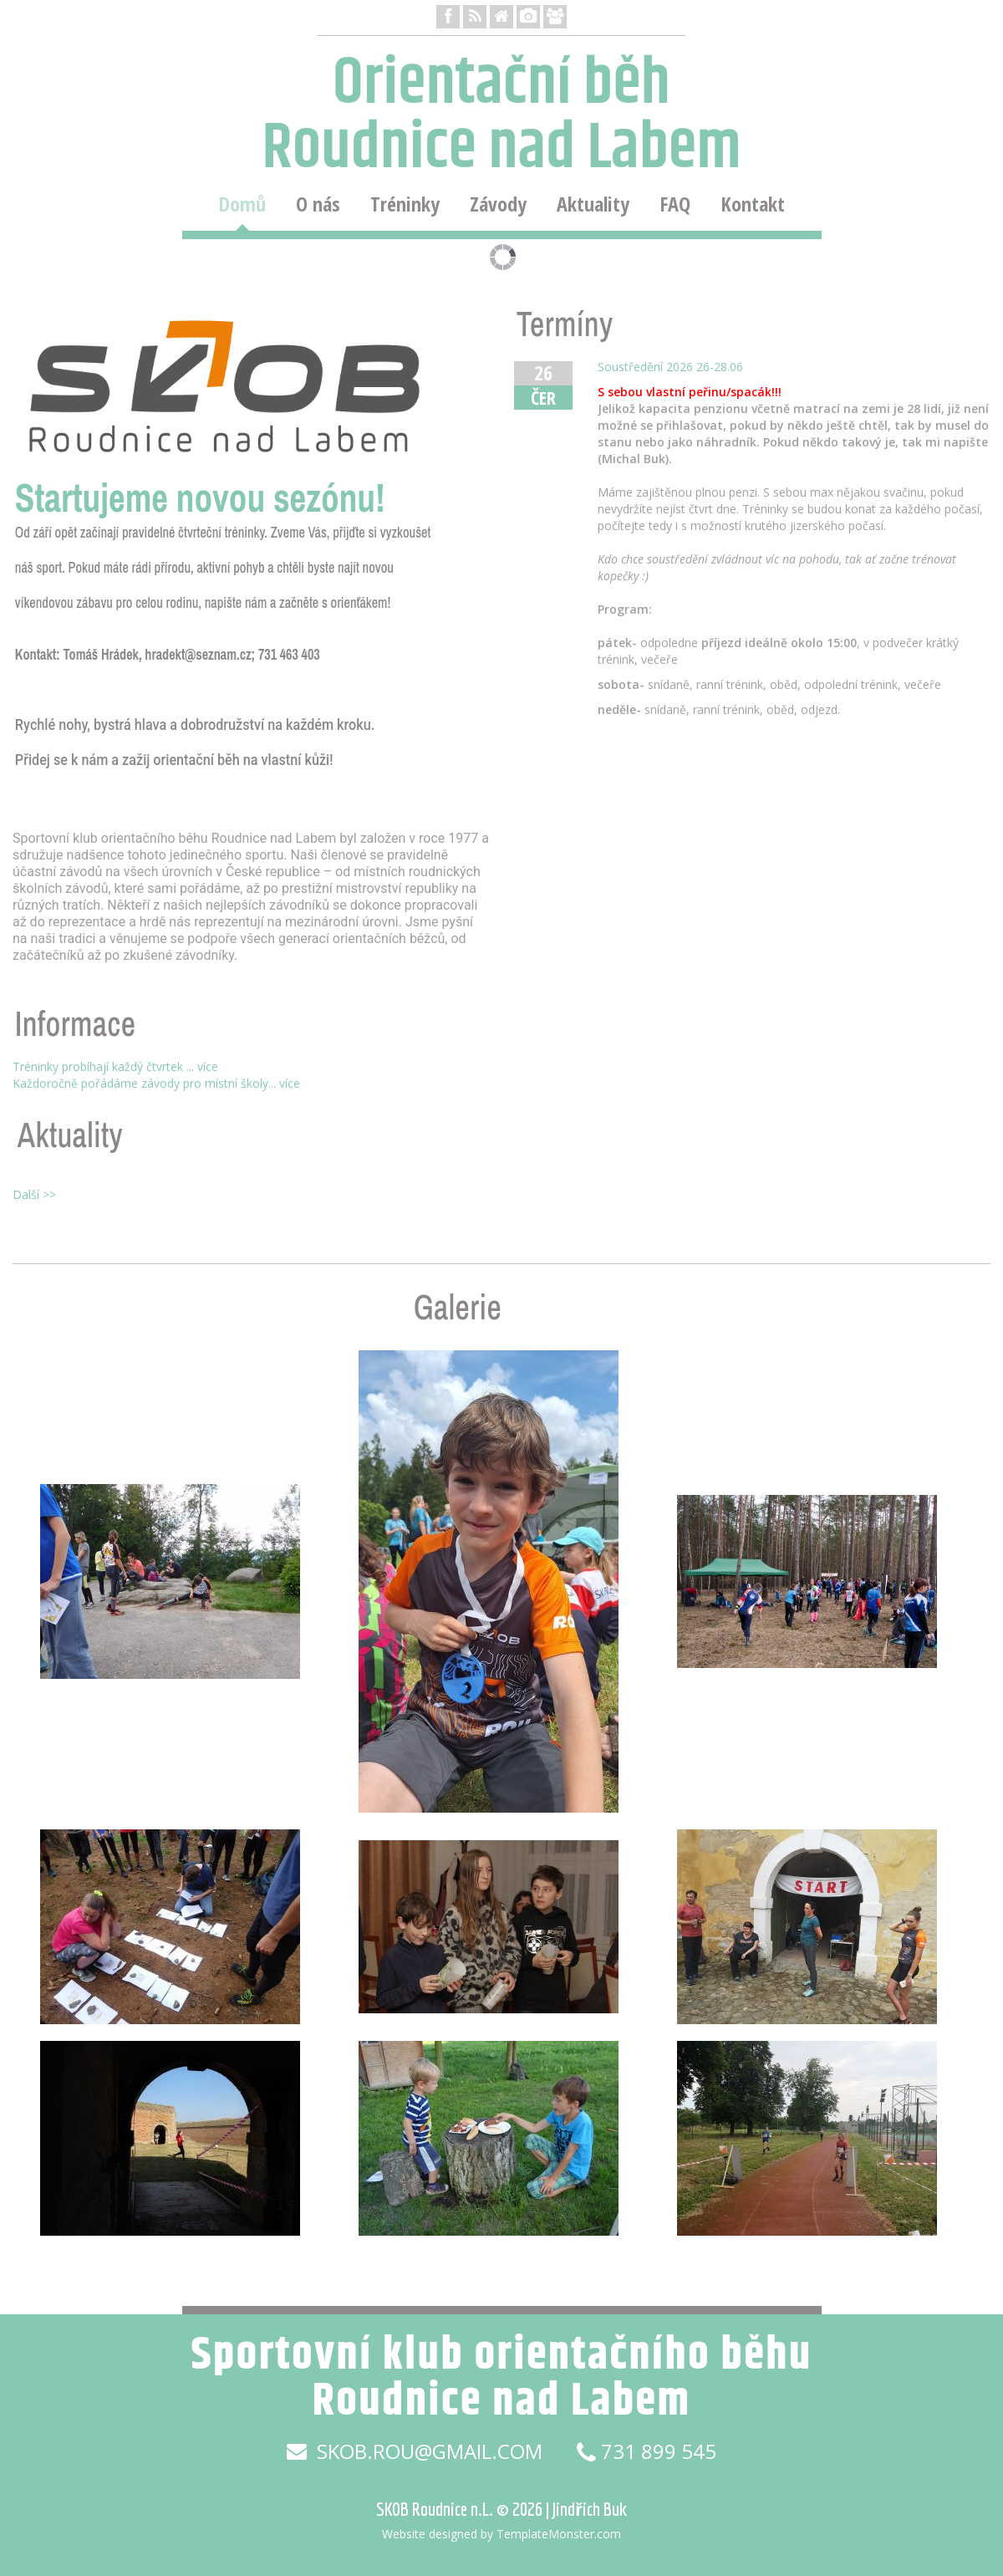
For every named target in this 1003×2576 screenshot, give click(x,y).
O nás (318, 204)
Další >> (34, 1194)
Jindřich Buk (589, 2508)
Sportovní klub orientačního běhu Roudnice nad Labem (501, 2378)
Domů (242, 204)
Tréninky (405, 204)
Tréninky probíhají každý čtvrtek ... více (115, 1066)
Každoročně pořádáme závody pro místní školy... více (156, 1083)
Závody (498, 204)
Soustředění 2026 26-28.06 (670, 367)
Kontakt (752, 204)
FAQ (674, 204)
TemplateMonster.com (558, 2534)
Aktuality (593, 204)
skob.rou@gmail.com (414, 2451)
